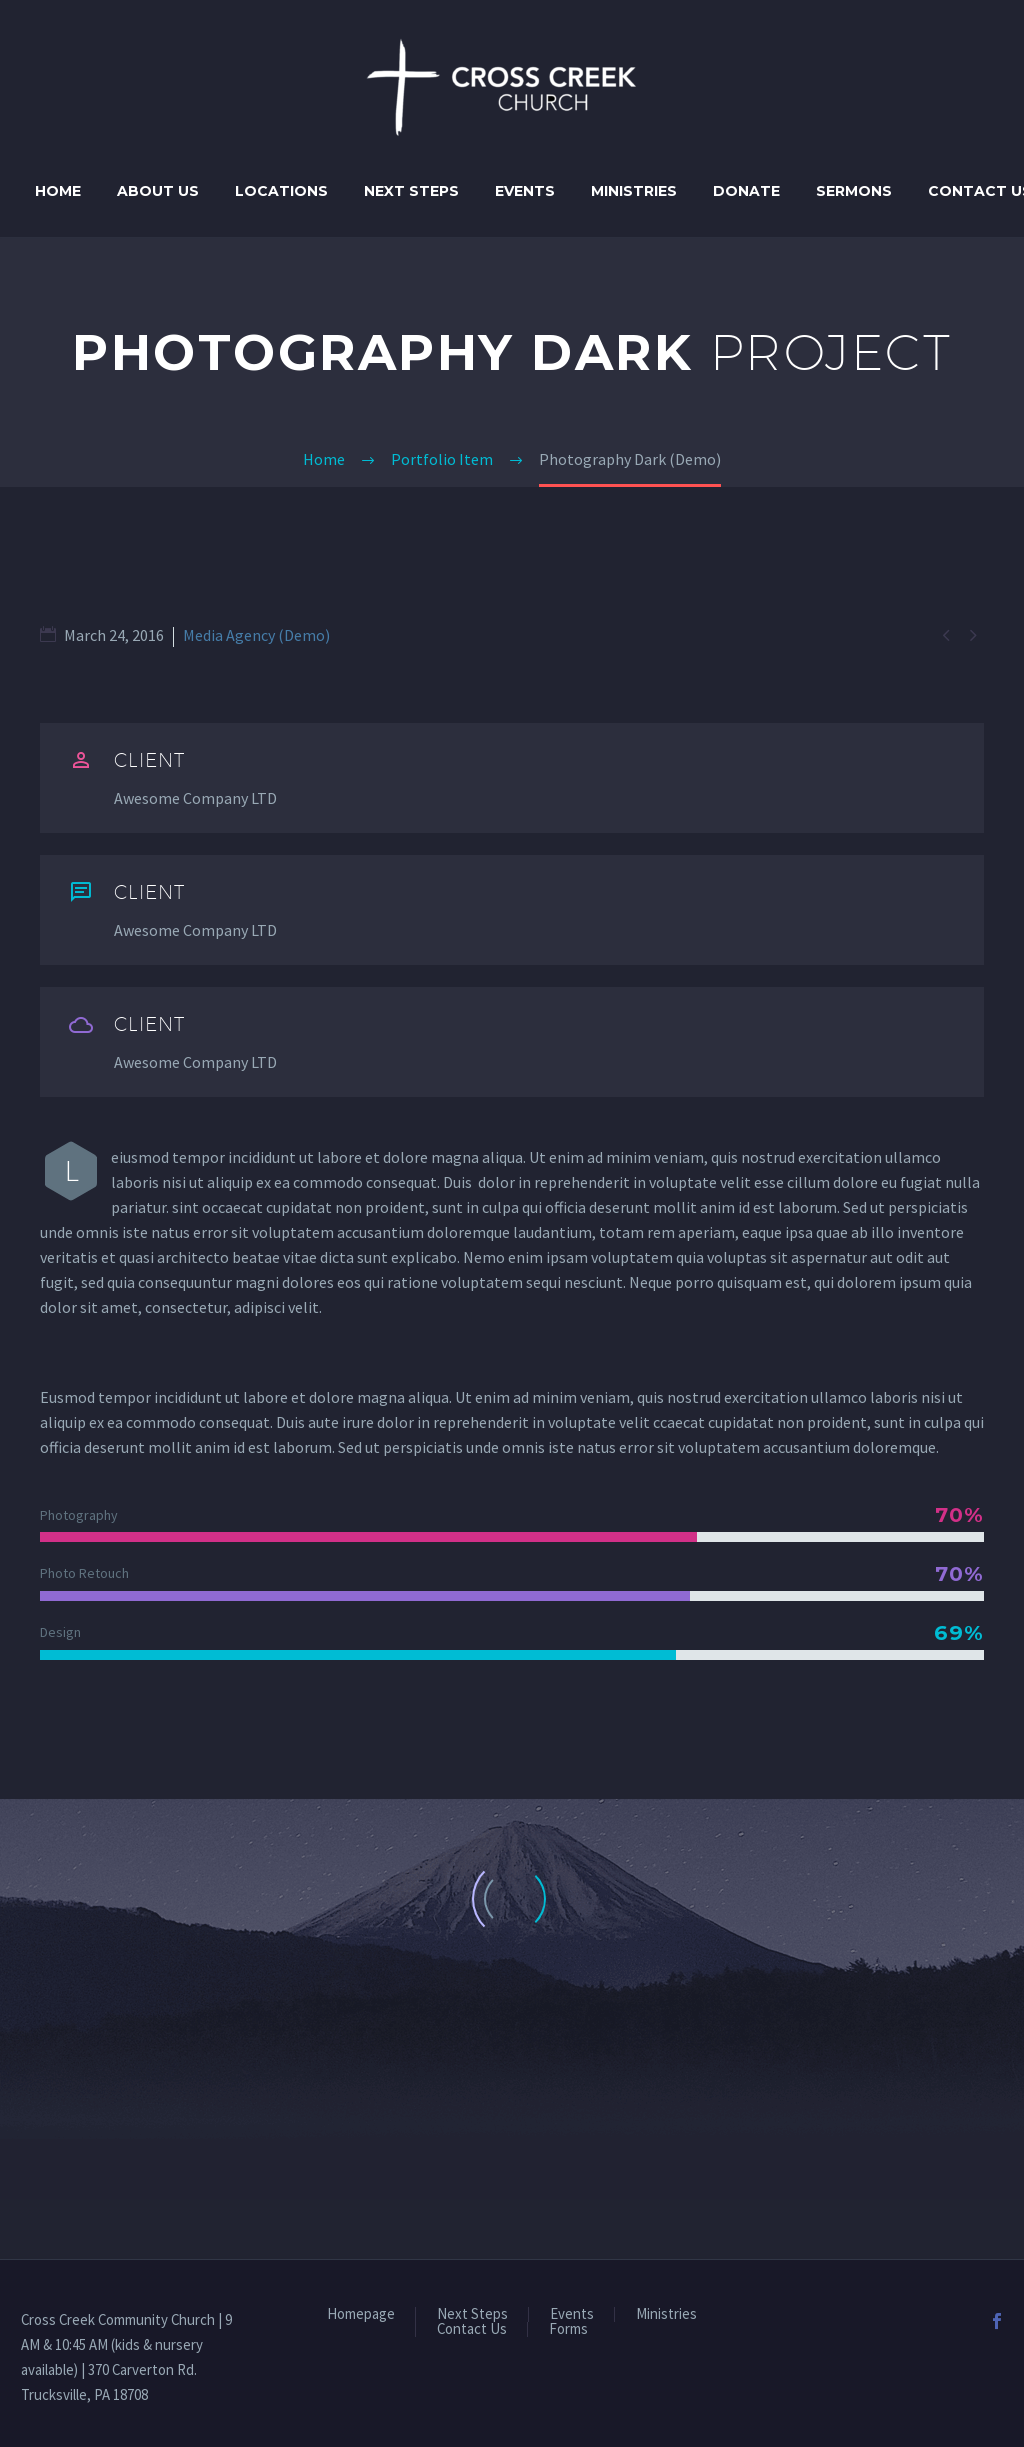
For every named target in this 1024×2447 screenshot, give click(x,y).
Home (58, 191)
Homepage (361, 2314)
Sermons (854, 191)
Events (525, 191)
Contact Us (472, 2329)
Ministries (634, 191)
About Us (158, 191)
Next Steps (411, 191)
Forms (568, 2329)
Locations (281, 191)
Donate (746, 191)
